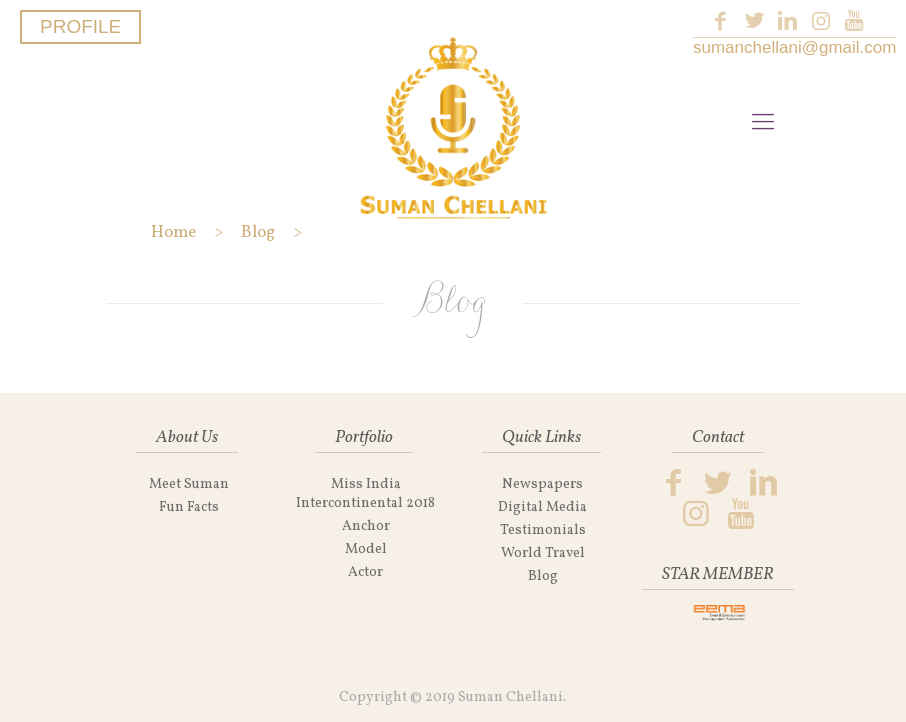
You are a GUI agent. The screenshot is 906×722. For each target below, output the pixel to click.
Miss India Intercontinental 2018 (365, 494)
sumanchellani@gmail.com (794, 47)
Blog (543, 576)
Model (366, 549)
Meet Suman (189, 484)
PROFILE (80, 26)
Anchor (366, 526)
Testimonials (543, 530)
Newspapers (542, 484)
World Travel (543, 553)
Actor (365, 572)
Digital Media (542, 507)
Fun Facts (189, 507)
